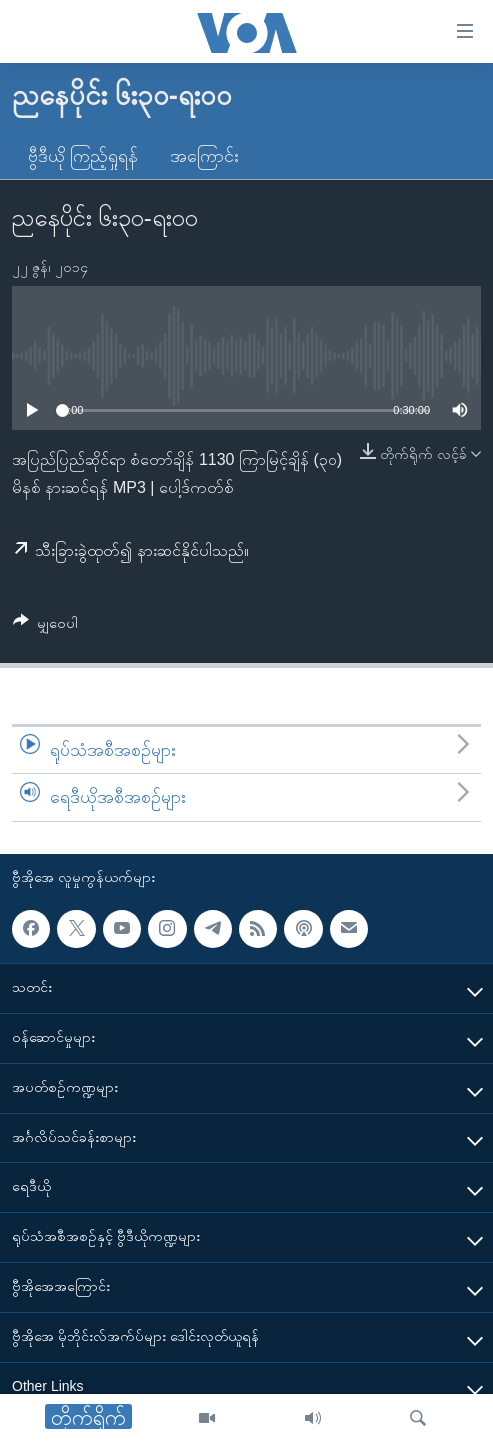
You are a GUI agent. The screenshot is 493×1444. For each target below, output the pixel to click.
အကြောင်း (204, 156)
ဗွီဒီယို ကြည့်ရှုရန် (83, 156)
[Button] (45, 626)
